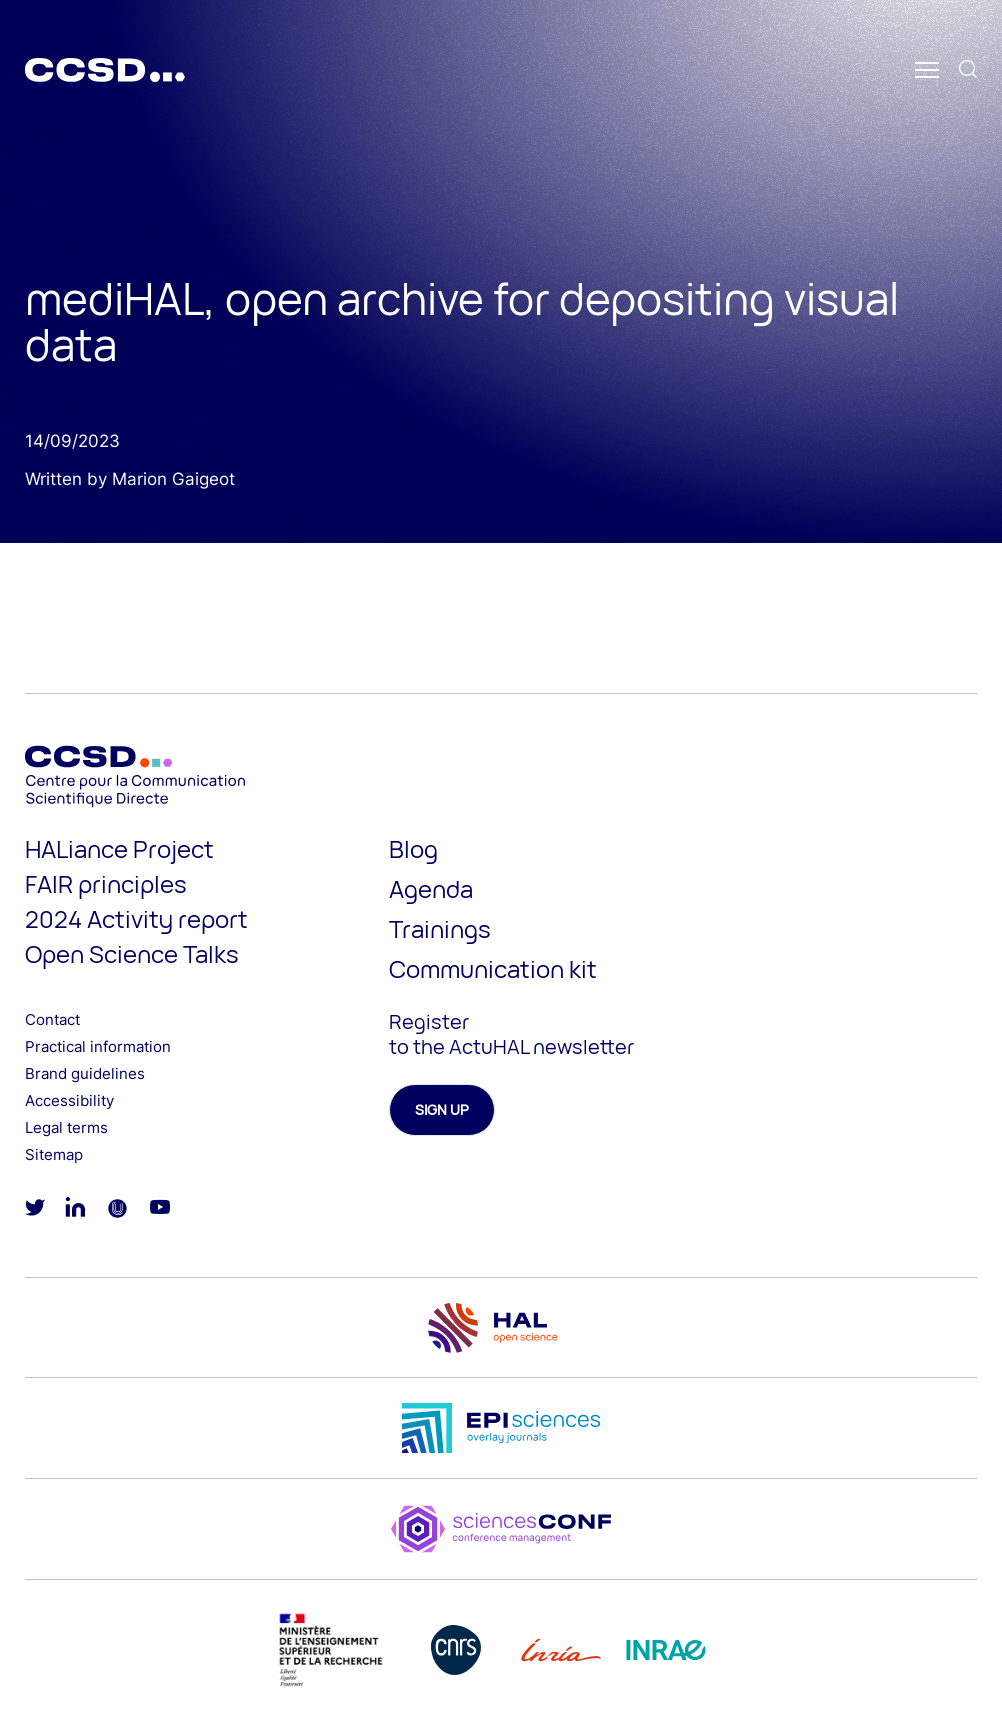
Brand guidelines (85, 1073)
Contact (52, 1019)
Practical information (98, 1046)
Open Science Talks (132, 953)
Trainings (440, 928)
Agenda (431, 888)
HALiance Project (119, 848)
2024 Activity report (136, 918)
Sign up (442, 1109)
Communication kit (493, 968)
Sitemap (54, 1154)
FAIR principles (106, 883)
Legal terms (66, 1127)
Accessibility (69, 1100)
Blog (413, 848)
